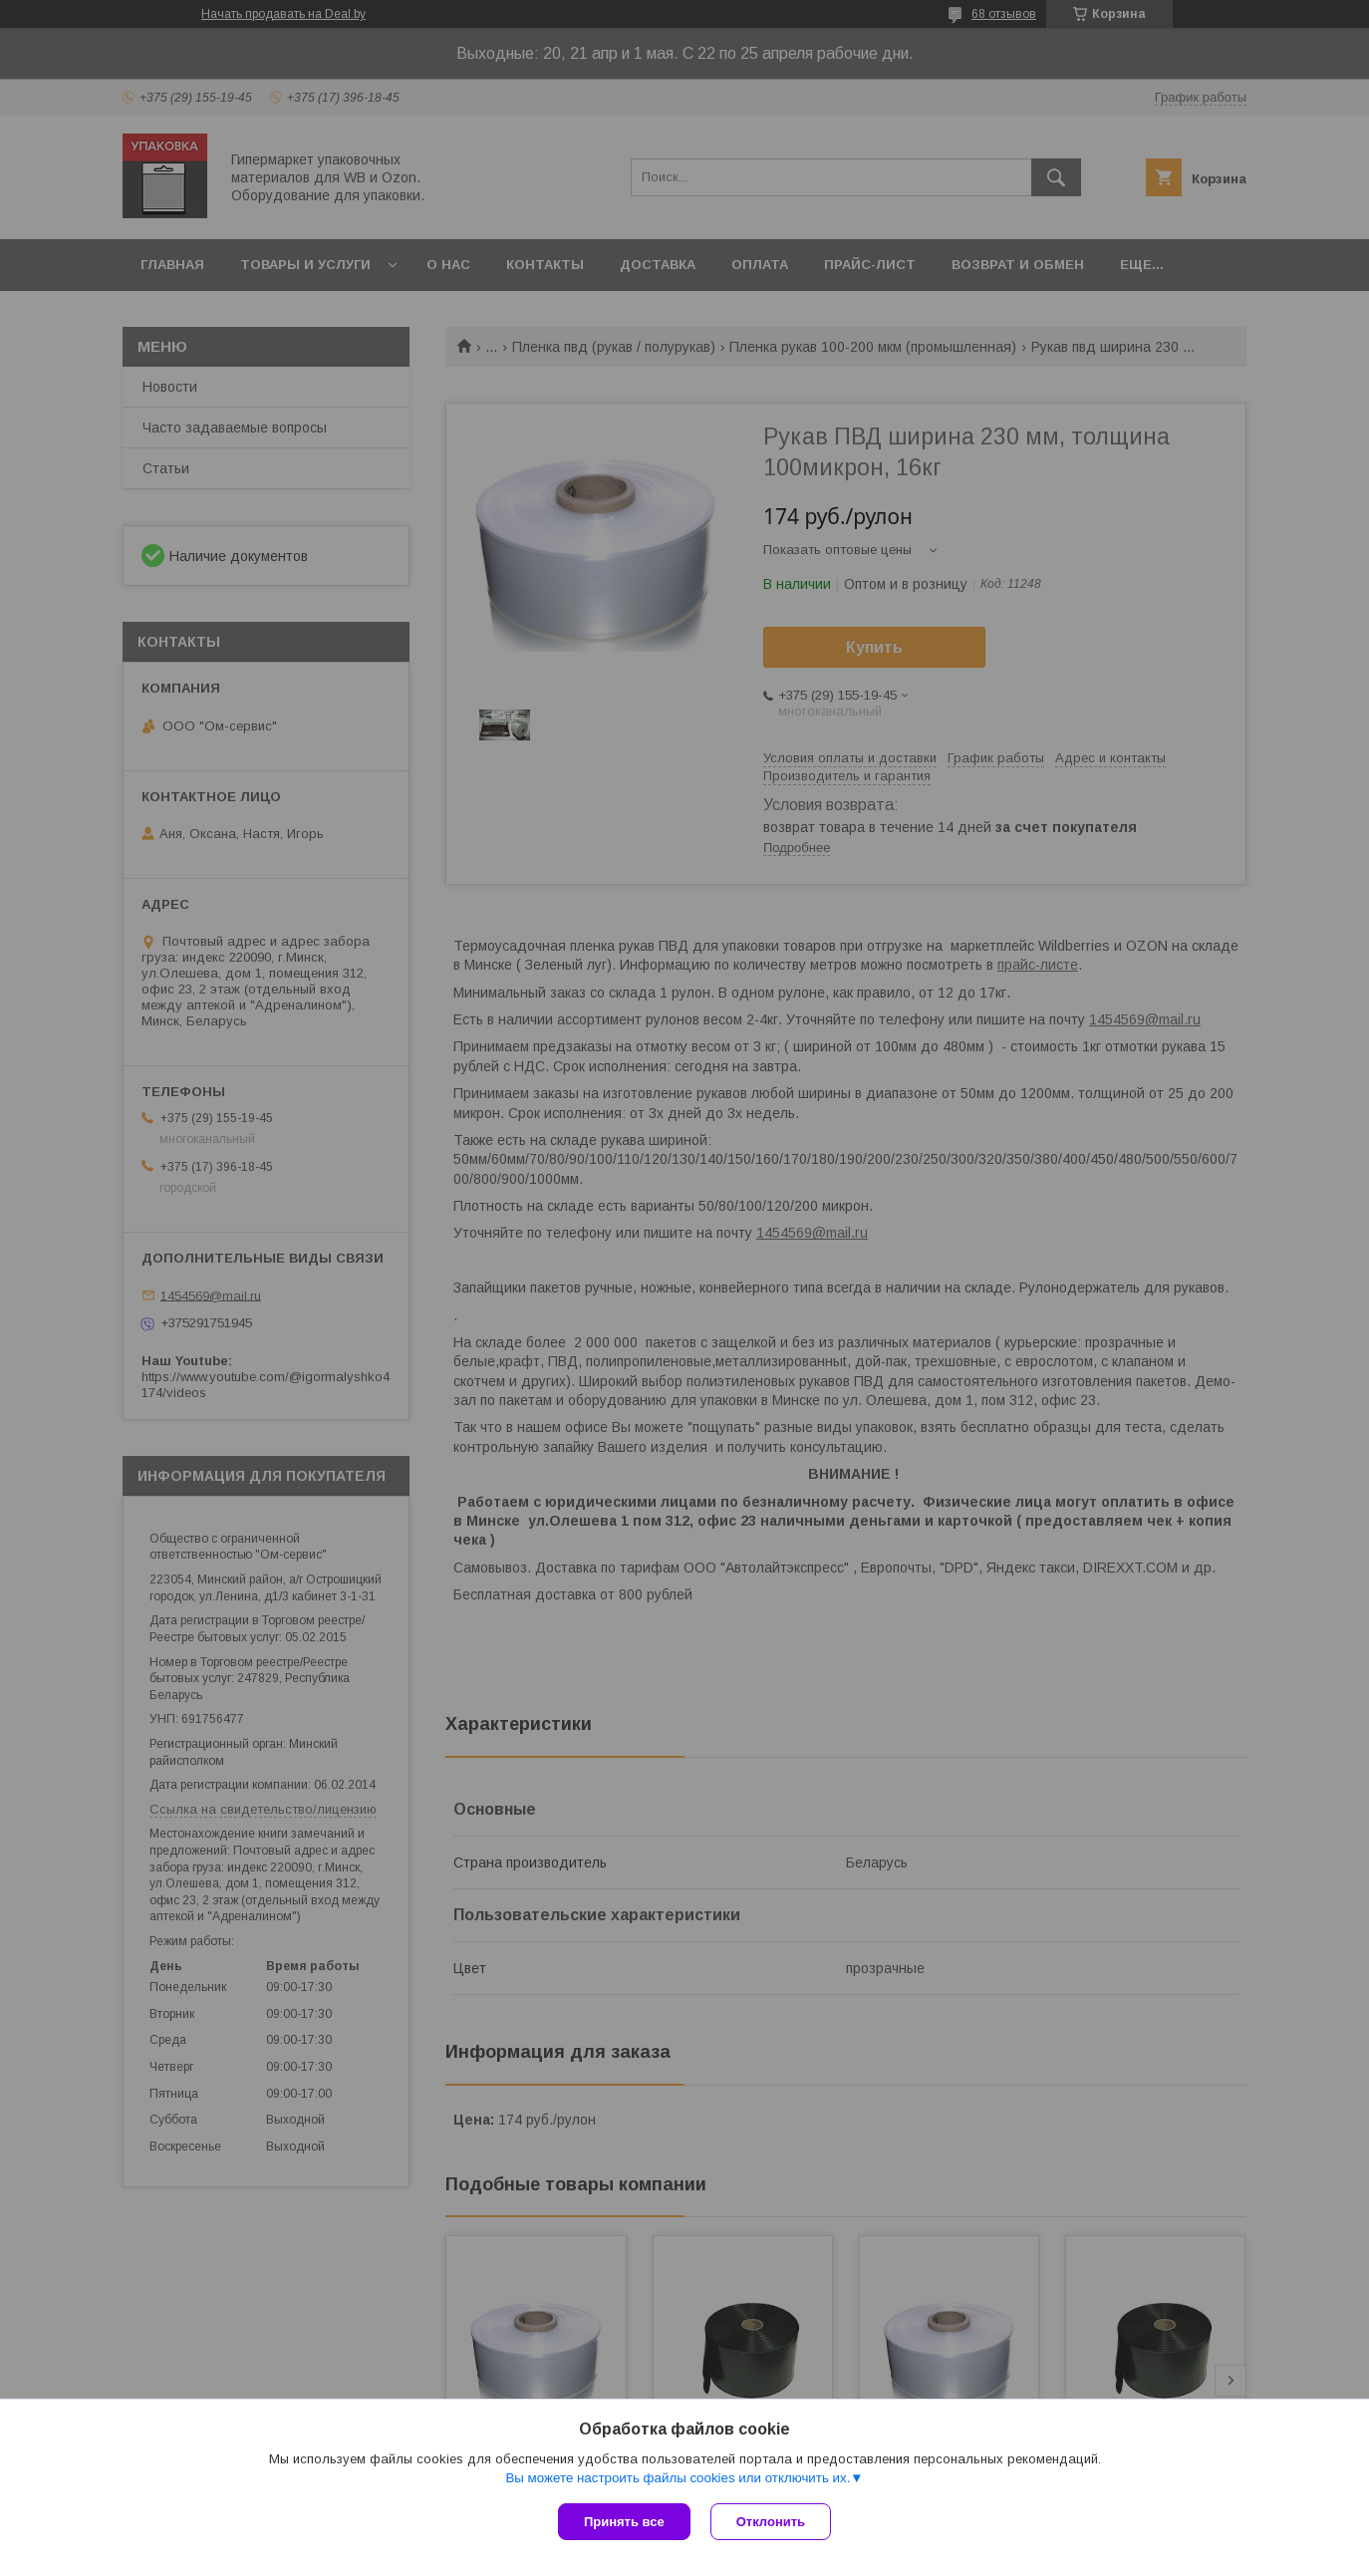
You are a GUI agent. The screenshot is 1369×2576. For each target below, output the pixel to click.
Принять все (624, 2521)
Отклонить (770, 2521)
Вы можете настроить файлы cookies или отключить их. (677, 2477)
